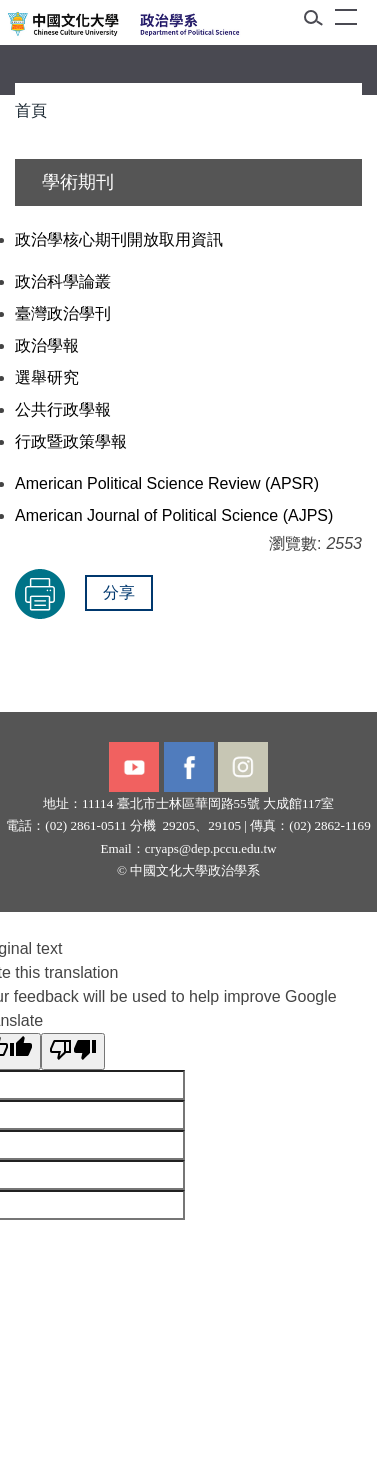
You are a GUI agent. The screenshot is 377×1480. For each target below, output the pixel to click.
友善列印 (40, 594)
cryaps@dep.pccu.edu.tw (211, 848)
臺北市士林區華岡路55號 (188, 803)
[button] (319, 21)
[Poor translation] (73, 1051)
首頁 (31, 110)
